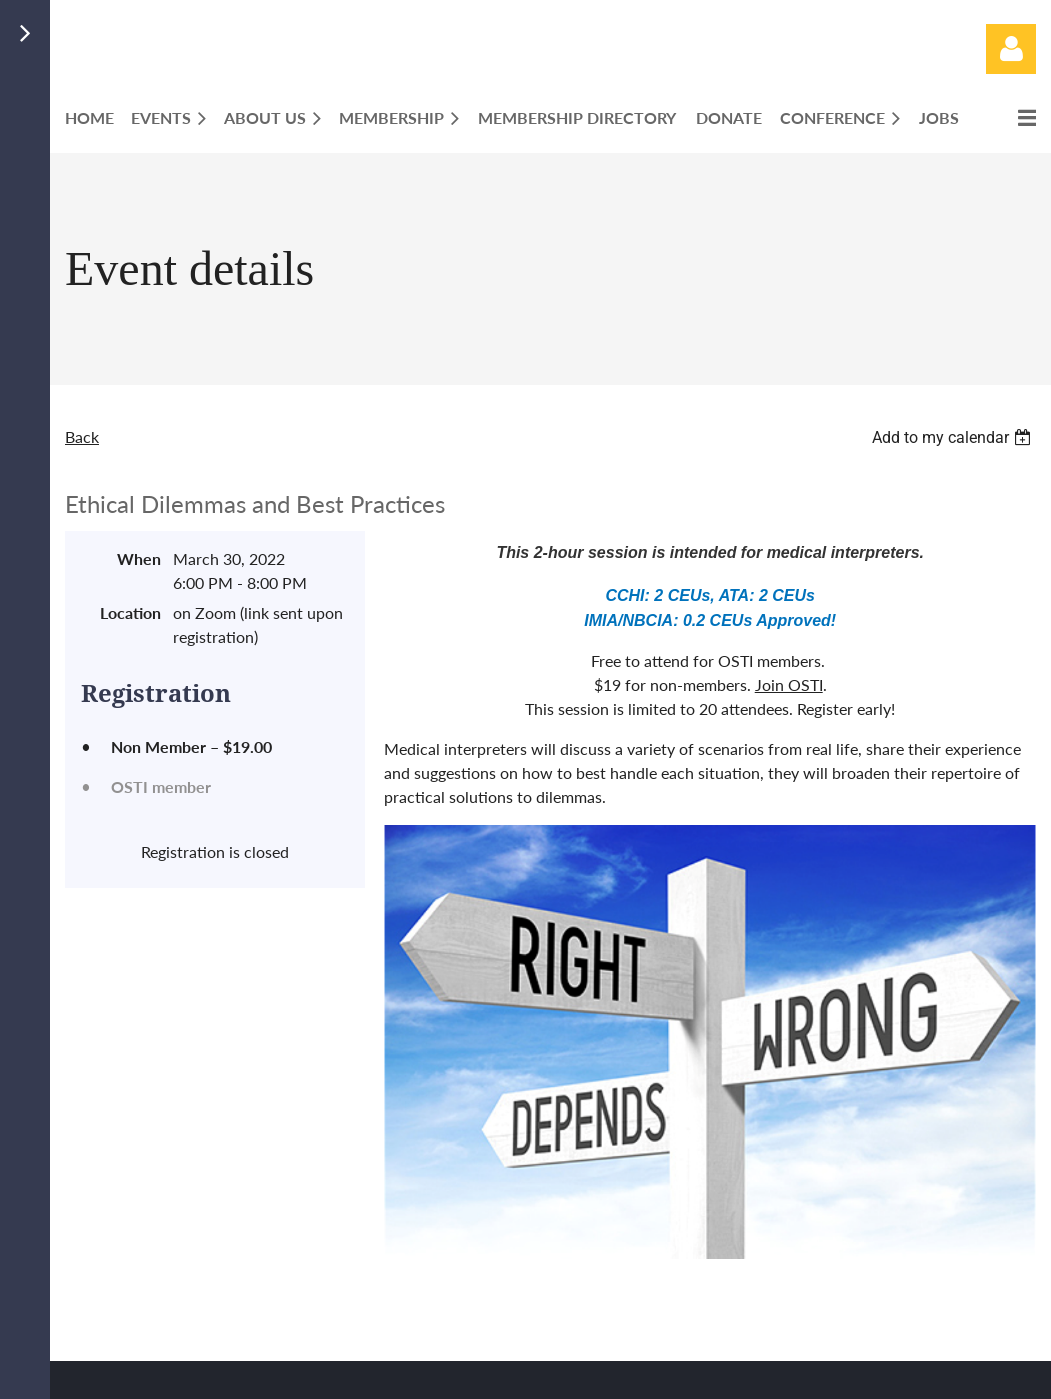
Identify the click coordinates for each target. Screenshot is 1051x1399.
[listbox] (954, 437)
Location (130, 612)
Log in (1011, 49)
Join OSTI (789, 684)
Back (82, 436)
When (139, 558)
